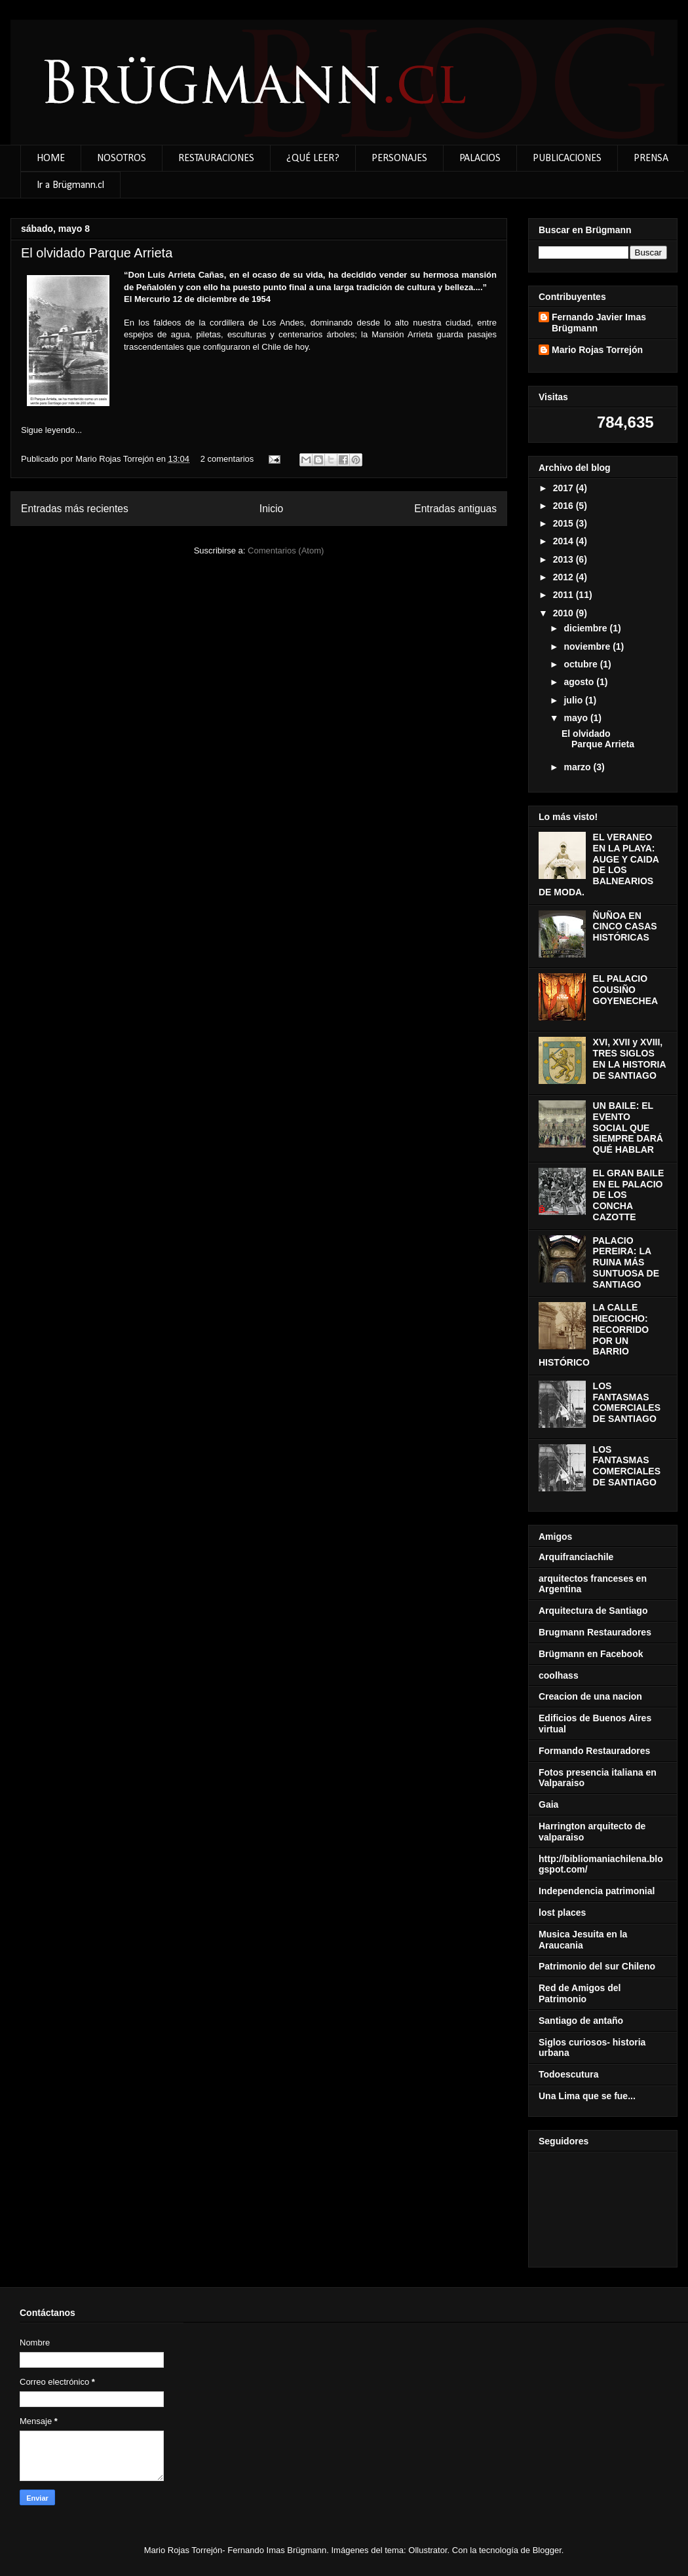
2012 (564, 577)
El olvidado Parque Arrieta (96, 253)
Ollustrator (427, 2550)
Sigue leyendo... (51, 430)
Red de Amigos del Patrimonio (580, 1993)
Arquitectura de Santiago (593, 1610)
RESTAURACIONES (216, 158)
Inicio (271, 508)
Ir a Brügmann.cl (70, 185)
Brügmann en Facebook (591, 1654)
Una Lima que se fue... (587, 2096)
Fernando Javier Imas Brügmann (599, 322)
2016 (564, 505)
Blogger (547, 2550)
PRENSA (651, 158)
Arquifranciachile (576, 1557)
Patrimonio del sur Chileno (597, 1966)
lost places (562, 1912)
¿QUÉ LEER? (312, 158)
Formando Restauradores (594, 1750)
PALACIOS (480, 158)
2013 (564, 559)
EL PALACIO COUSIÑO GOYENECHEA (626, 989)
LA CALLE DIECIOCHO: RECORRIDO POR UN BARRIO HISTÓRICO (594, 1335)
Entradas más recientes (74, 508)
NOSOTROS (121, 158)
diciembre (586, 628)
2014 (564, 541)
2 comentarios (227, 459)
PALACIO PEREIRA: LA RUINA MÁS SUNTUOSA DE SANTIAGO (626, 1262)
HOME (51, 158)
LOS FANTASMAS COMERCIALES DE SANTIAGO (626, 1402)
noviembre (588, 646)
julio (574, 700)
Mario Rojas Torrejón (115, 459)
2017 (564, 488)
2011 (564, 594)
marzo (578, 767)
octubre (582, 664)
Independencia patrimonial (597, 1891)
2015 (564, 523)
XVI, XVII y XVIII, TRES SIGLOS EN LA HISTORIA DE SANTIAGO (629, 1058)
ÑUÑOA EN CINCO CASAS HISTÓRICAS (625, 926)
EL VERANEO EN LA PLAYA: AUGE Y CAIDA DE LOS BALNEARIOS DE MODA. (599, 864)
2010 (564, 613)
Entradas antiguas (455, 508)
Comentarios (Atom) (286, 550)
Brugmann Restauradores (595, 1632)
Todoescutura (569, 2074)
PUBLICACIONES (567, 158)
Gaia (548, 1804)
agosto (580, 682)
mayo (577, 718)
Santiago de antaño (581, 2020)
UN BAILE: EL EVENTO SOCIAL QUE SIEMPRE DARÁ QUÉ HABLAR (628, 1127)
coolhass (559, 1675)
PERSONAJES (399, 158)
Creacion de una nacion (590, 1696)
